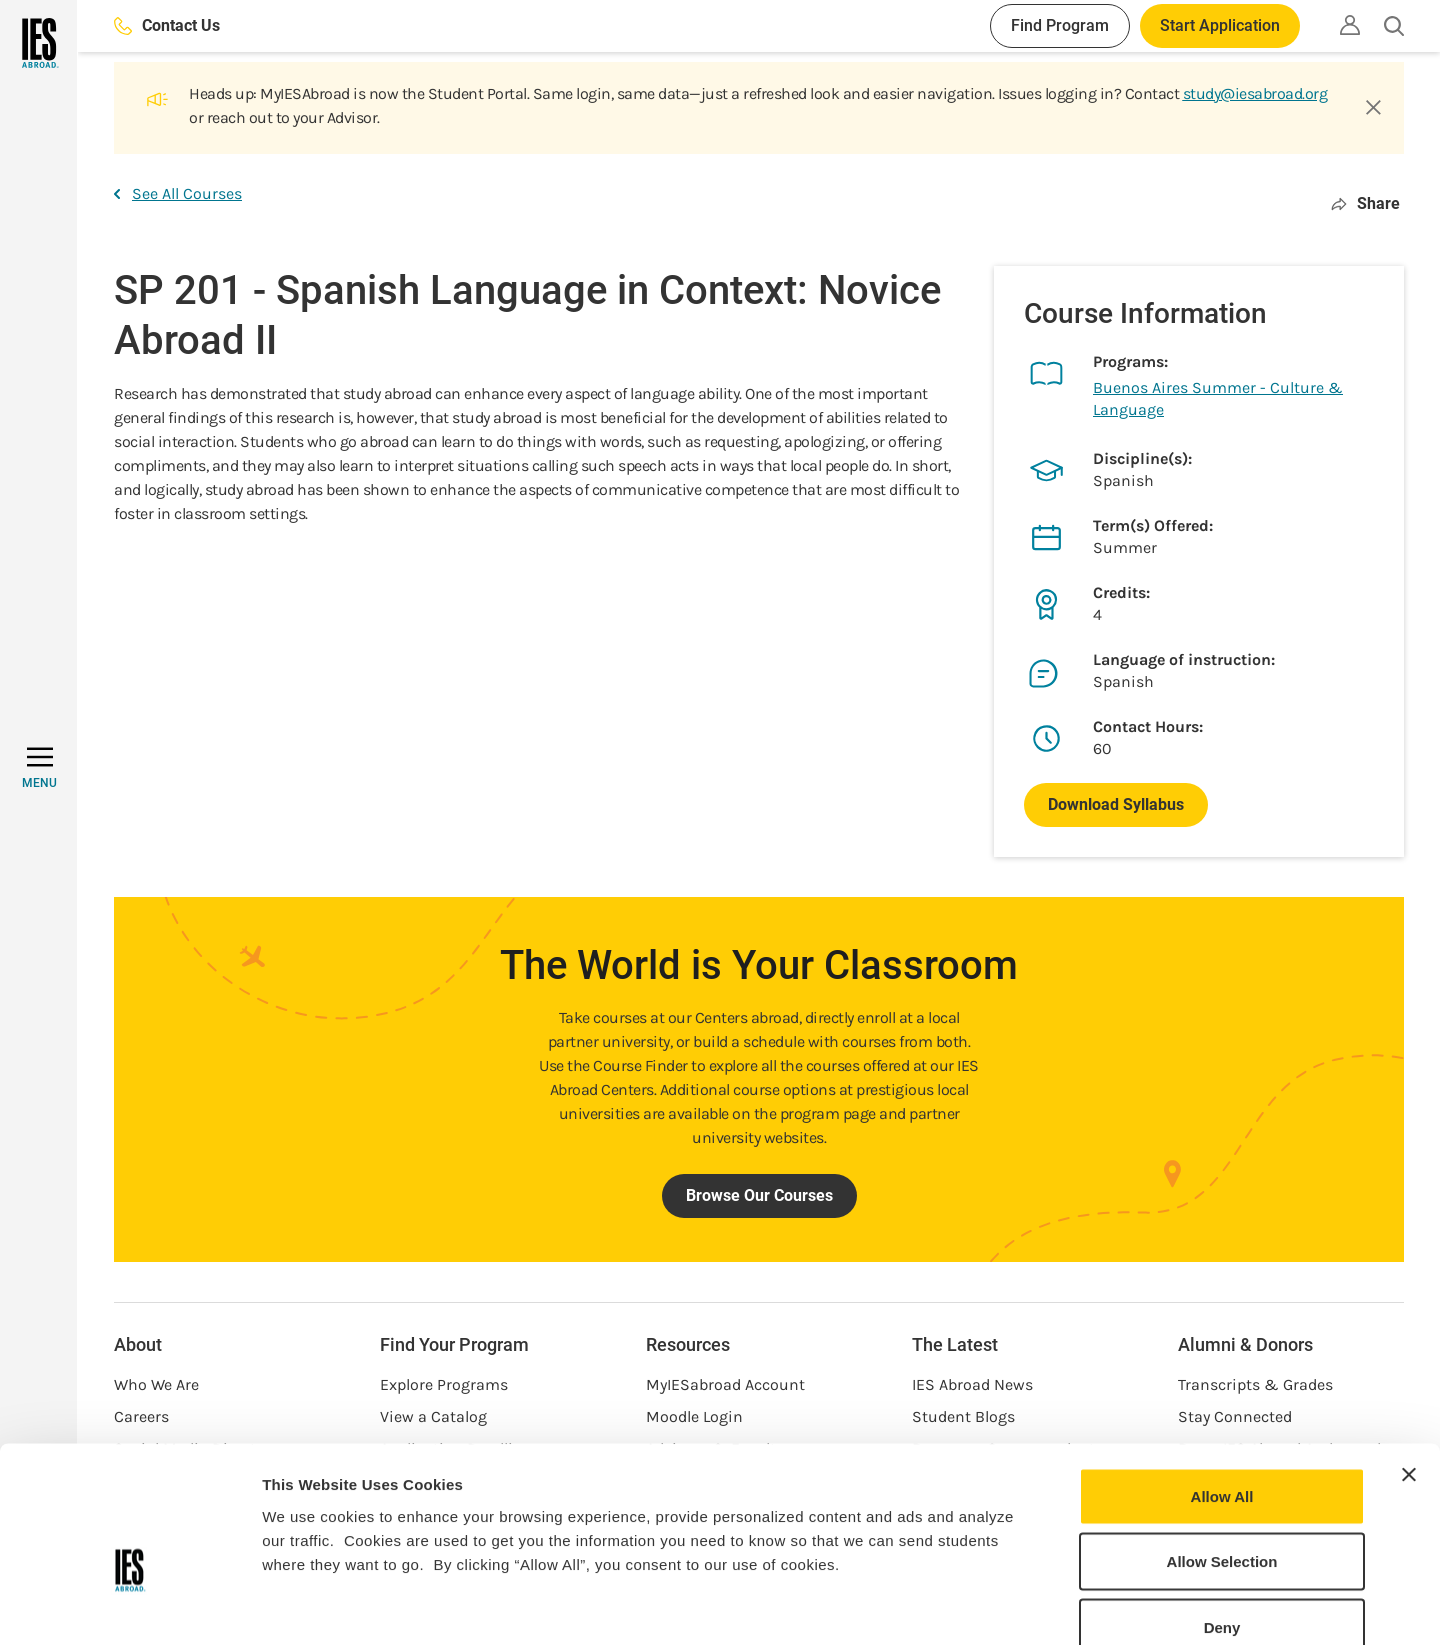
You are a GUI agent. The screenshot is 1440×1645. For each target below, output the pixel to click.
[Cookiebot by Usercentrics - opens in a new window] (129, 1606)
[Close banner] (1409, 1361)
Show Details (1050, 1605)
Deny (1222, 1513)
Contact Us (167, 25)
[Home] (38, 43)
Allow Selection (1222, 1448)
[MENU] (39, 768)
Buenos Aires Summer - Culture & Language (1218, 398)
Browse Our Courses (759, 1195)
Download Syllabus (1116, 804)
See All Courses (178, 193)
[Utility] (1350, 25)
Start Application (1220, 25)
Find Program (1060, 25)
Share (1365, 203)
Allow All (1222, 1382)
